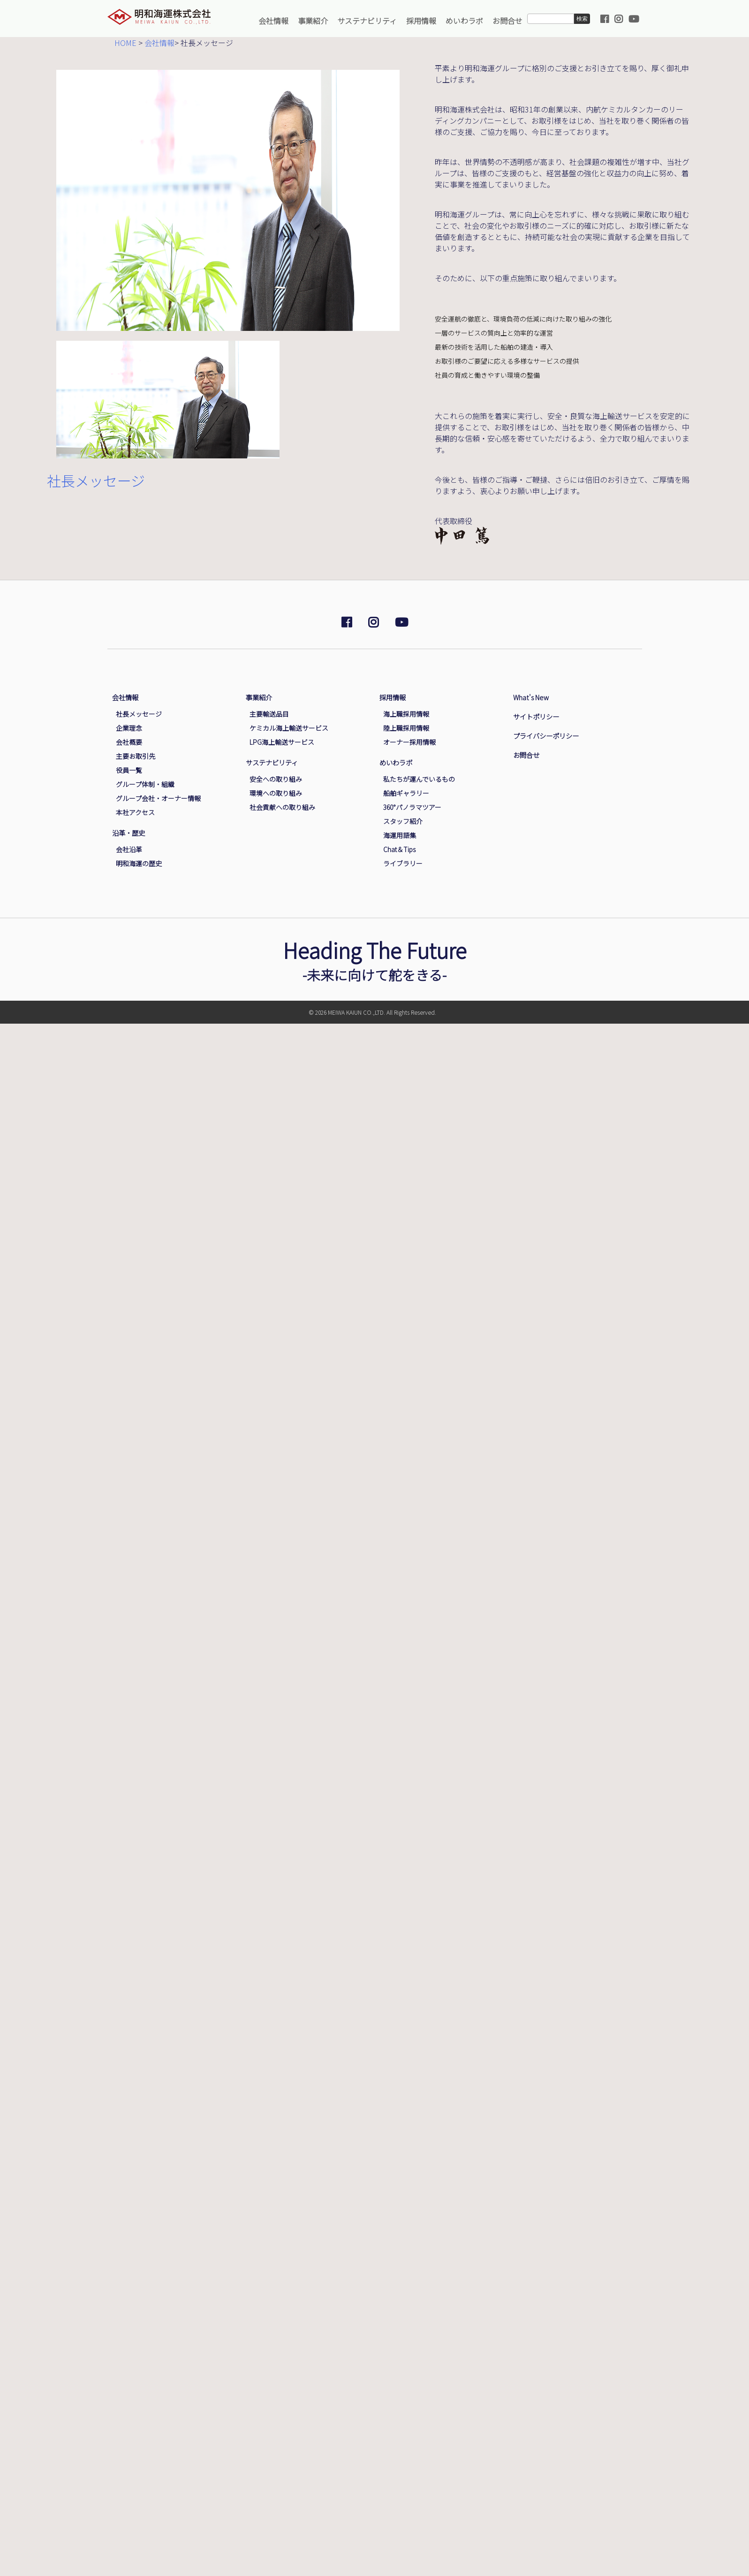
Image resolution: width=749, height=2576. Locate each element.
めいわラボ (464, 20)
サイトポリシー (536, 716)
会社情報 (273, 20)
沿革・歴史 (128, 833)
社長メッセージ (139, 714)
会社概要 (129, 742)
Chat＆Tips (399, 849)
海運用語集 (399, 835)
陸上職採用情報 (406, 728)
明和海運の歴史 (139, 863)
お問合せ (507, 20)
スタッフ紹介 (403, 821)
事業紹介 (313, 20)
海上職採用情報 (406, 714)
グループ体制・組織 (145, 784)
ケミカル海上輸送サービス (289, 728)
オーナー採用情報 (409, 742)
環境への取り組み (276, 793)
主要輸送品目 (269, 714)
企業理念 (129, 728)
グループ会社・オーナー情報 (158, 798)
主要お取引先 (135, 756)
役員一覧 (129, 770)
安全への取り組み (276, 779)
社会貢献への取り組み (282, 807)
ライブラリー (403, 863)
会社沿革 (129, 849)
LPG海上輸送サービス (282, 742)
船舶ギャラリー (406, 793)
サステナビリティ (367, 20)
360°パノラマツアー (412, 807)
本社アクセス (135, 812)
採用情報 (421, 20)
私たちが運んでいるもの (419, 779)
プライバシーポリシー (546, 736)
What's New (531, 697)
